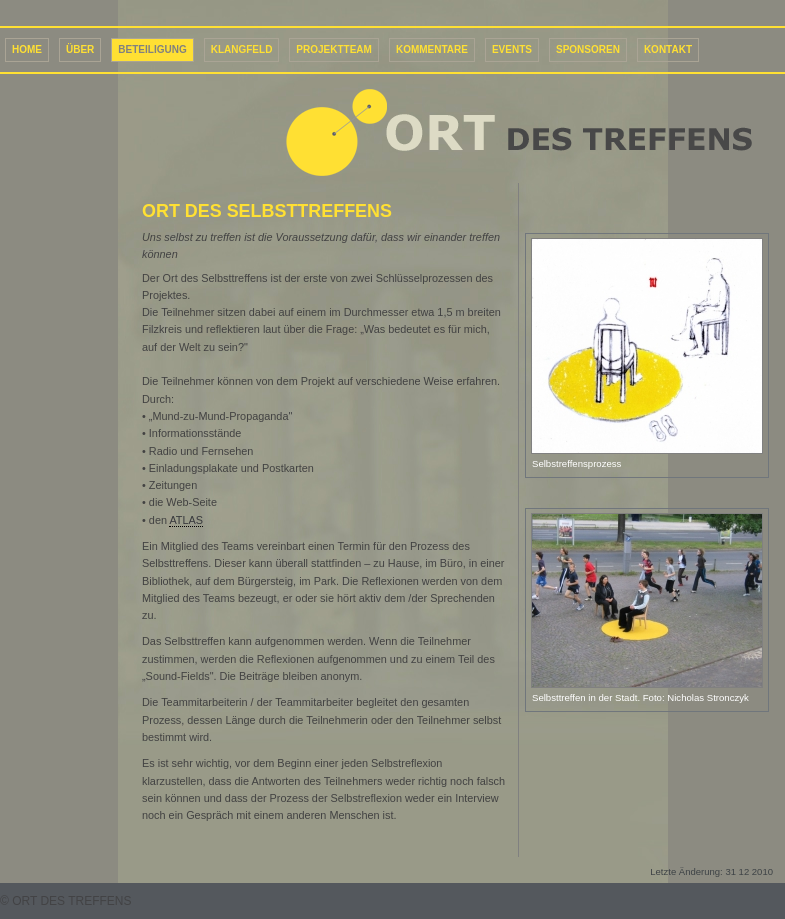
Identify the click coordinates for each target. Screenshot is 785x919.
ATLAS (186, 520)
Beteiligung (152, 49)
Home (27, 49)
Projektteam (334, 49)
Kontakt (668, 49)
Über (80, 49)
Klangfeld (242, 49)
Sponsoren (588, 49)
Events (512, 49)
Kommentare (432, 49)
